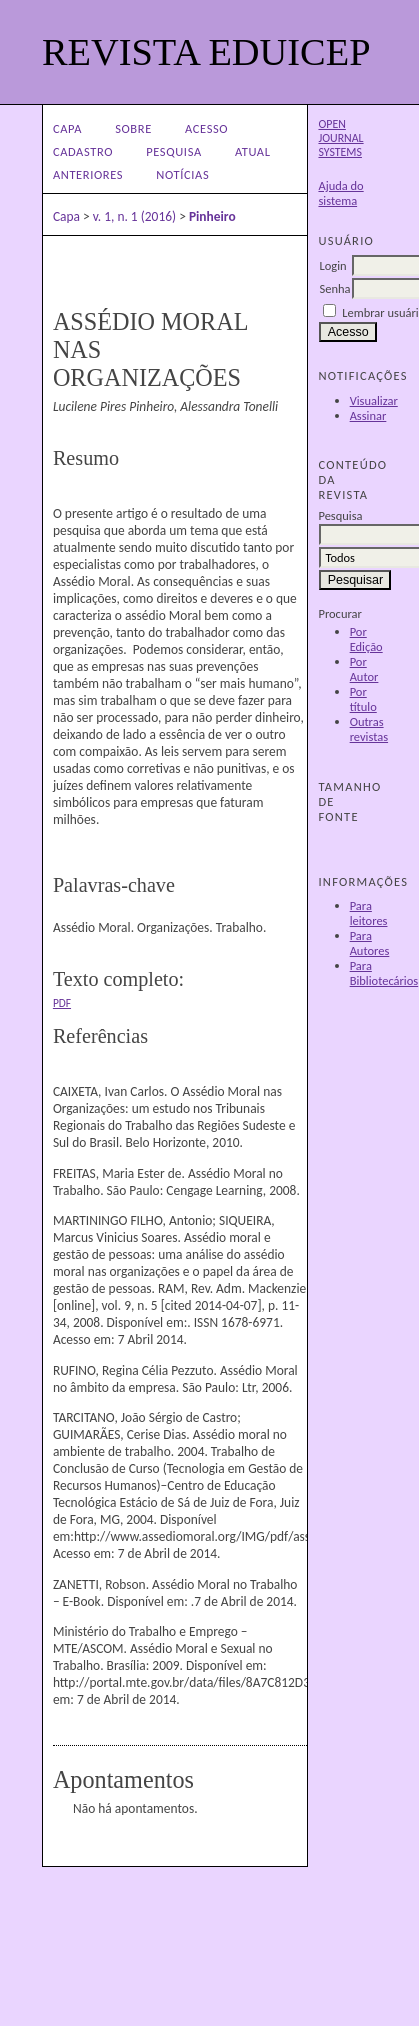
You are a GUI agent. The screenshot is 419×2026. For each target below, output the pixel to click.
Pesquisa (174, 151)
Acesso (206, 128)
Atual (253, 151)
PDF (62, 1003)
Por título (363, 699)
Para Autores (370, 943)
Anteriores (88, 174)
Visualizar (374, 400)
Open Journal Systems (340, 138)
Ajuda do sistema (340, 193)
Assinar (368, 415)
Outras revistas (369, 729)
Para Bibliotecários (384, 973)
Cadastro (83, 151)
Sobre (133, 128)
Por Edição (366, 639)
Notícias (182, 174)
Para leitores (369, 913)
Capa (67, 128)
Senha (334, 288)
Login (332, 265)
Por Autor (364, 669)
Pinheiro (212, 216)
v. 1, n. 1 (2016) (134, 216)
